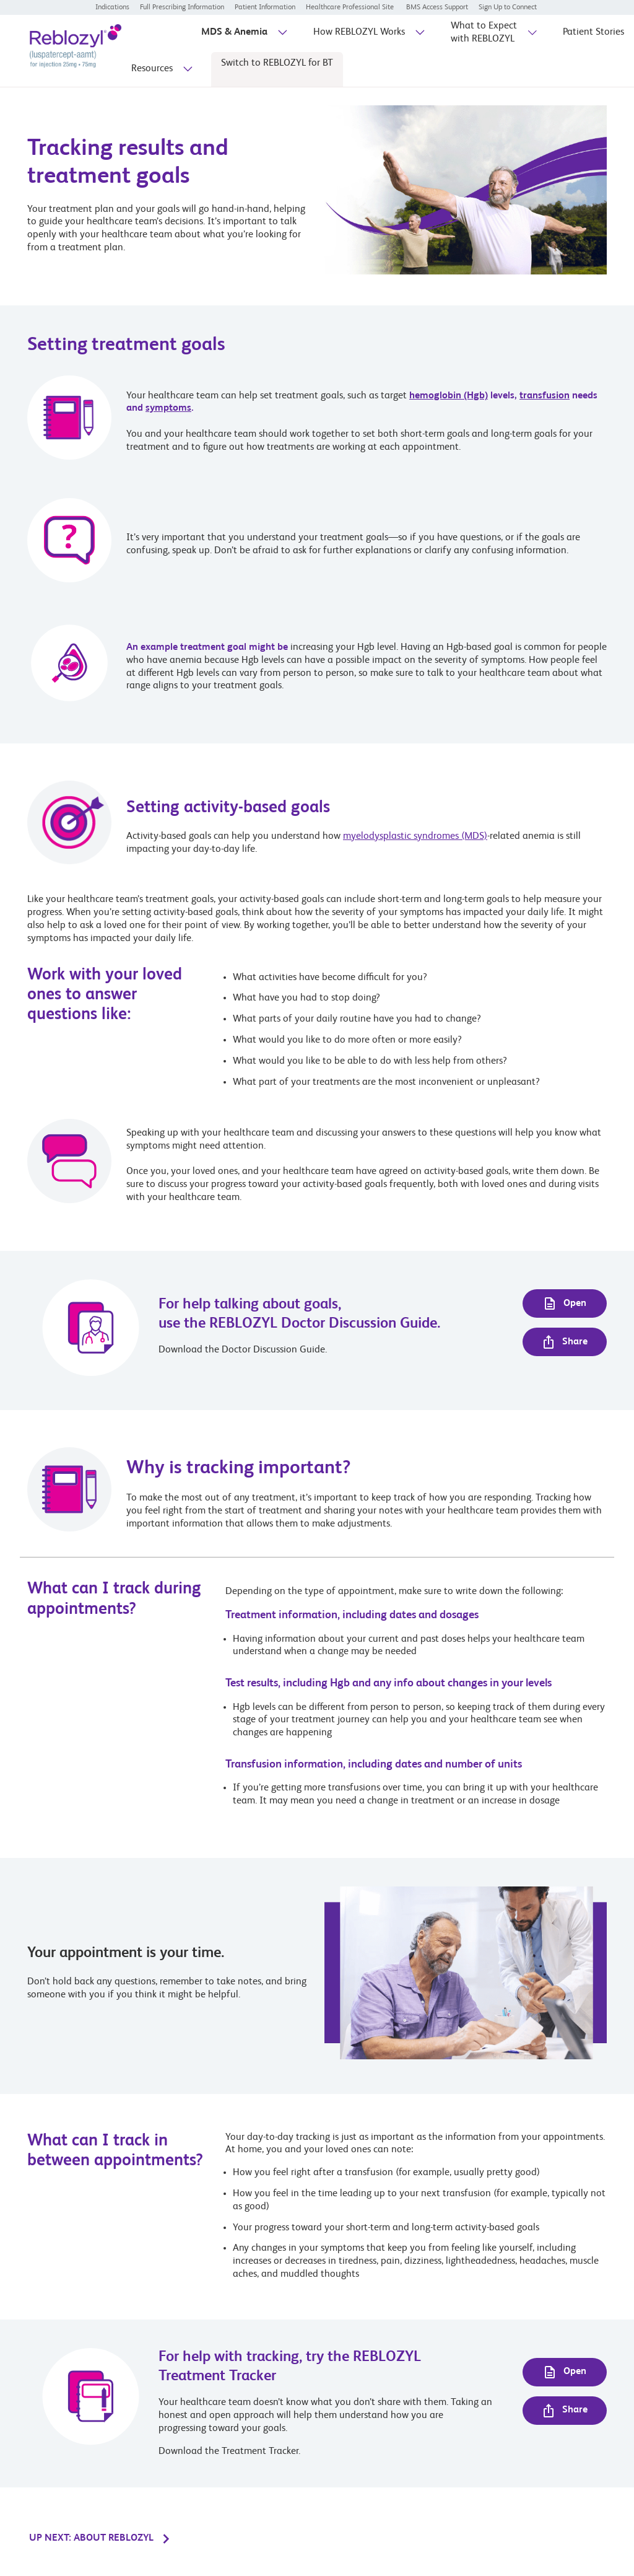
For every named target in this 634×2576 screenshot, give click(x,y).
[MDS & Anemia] (234, 36)
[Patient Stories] (593, 36)
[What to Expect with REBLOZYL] (484, 37)
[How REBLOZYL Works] (359, 36)
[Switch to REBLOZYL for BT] (277, 67)
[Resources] (152, 73)
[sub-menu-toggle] (281, 36)
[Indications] (112, 7)
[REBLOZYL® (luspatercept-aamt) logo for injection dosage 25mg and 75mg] (65, 50)
